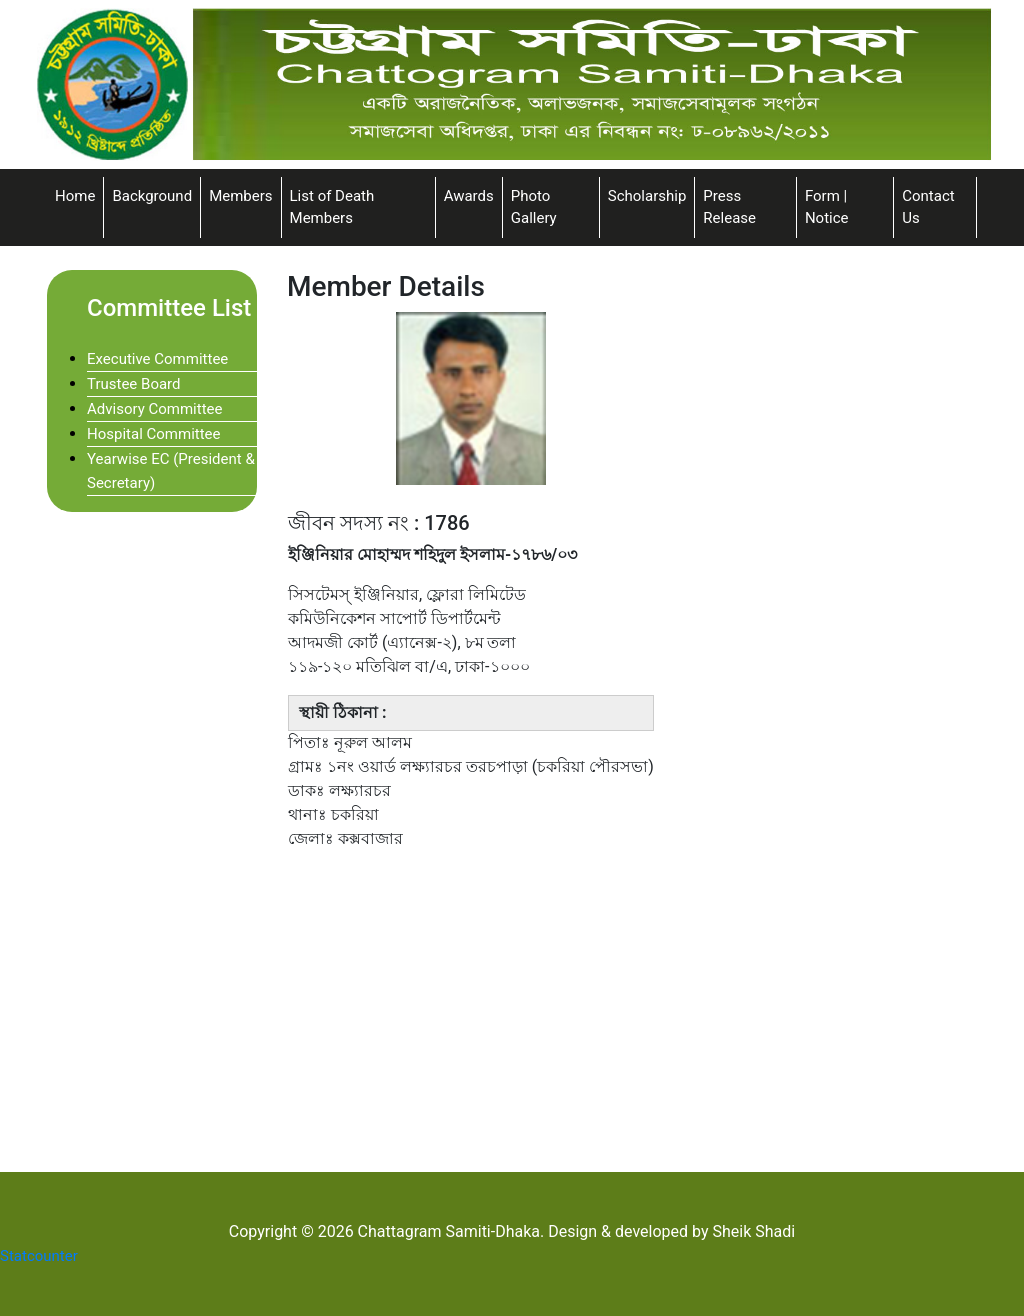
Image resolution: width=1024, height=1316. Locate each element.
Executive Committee (157, 359)
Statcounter (39, 1256)
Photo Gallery (534, 207)
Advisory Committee (154, 409)
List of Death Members (332, 207)
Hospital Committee (154, 434)
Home (75, 196)
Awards (469, 196)
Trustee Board (134, 384)
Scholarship (647, 196)
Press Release (729, 207)
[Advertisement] (632, 1008)
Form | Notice (827, 207)
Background (152, 196)
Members (240, 196)
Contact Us (928, 207)
